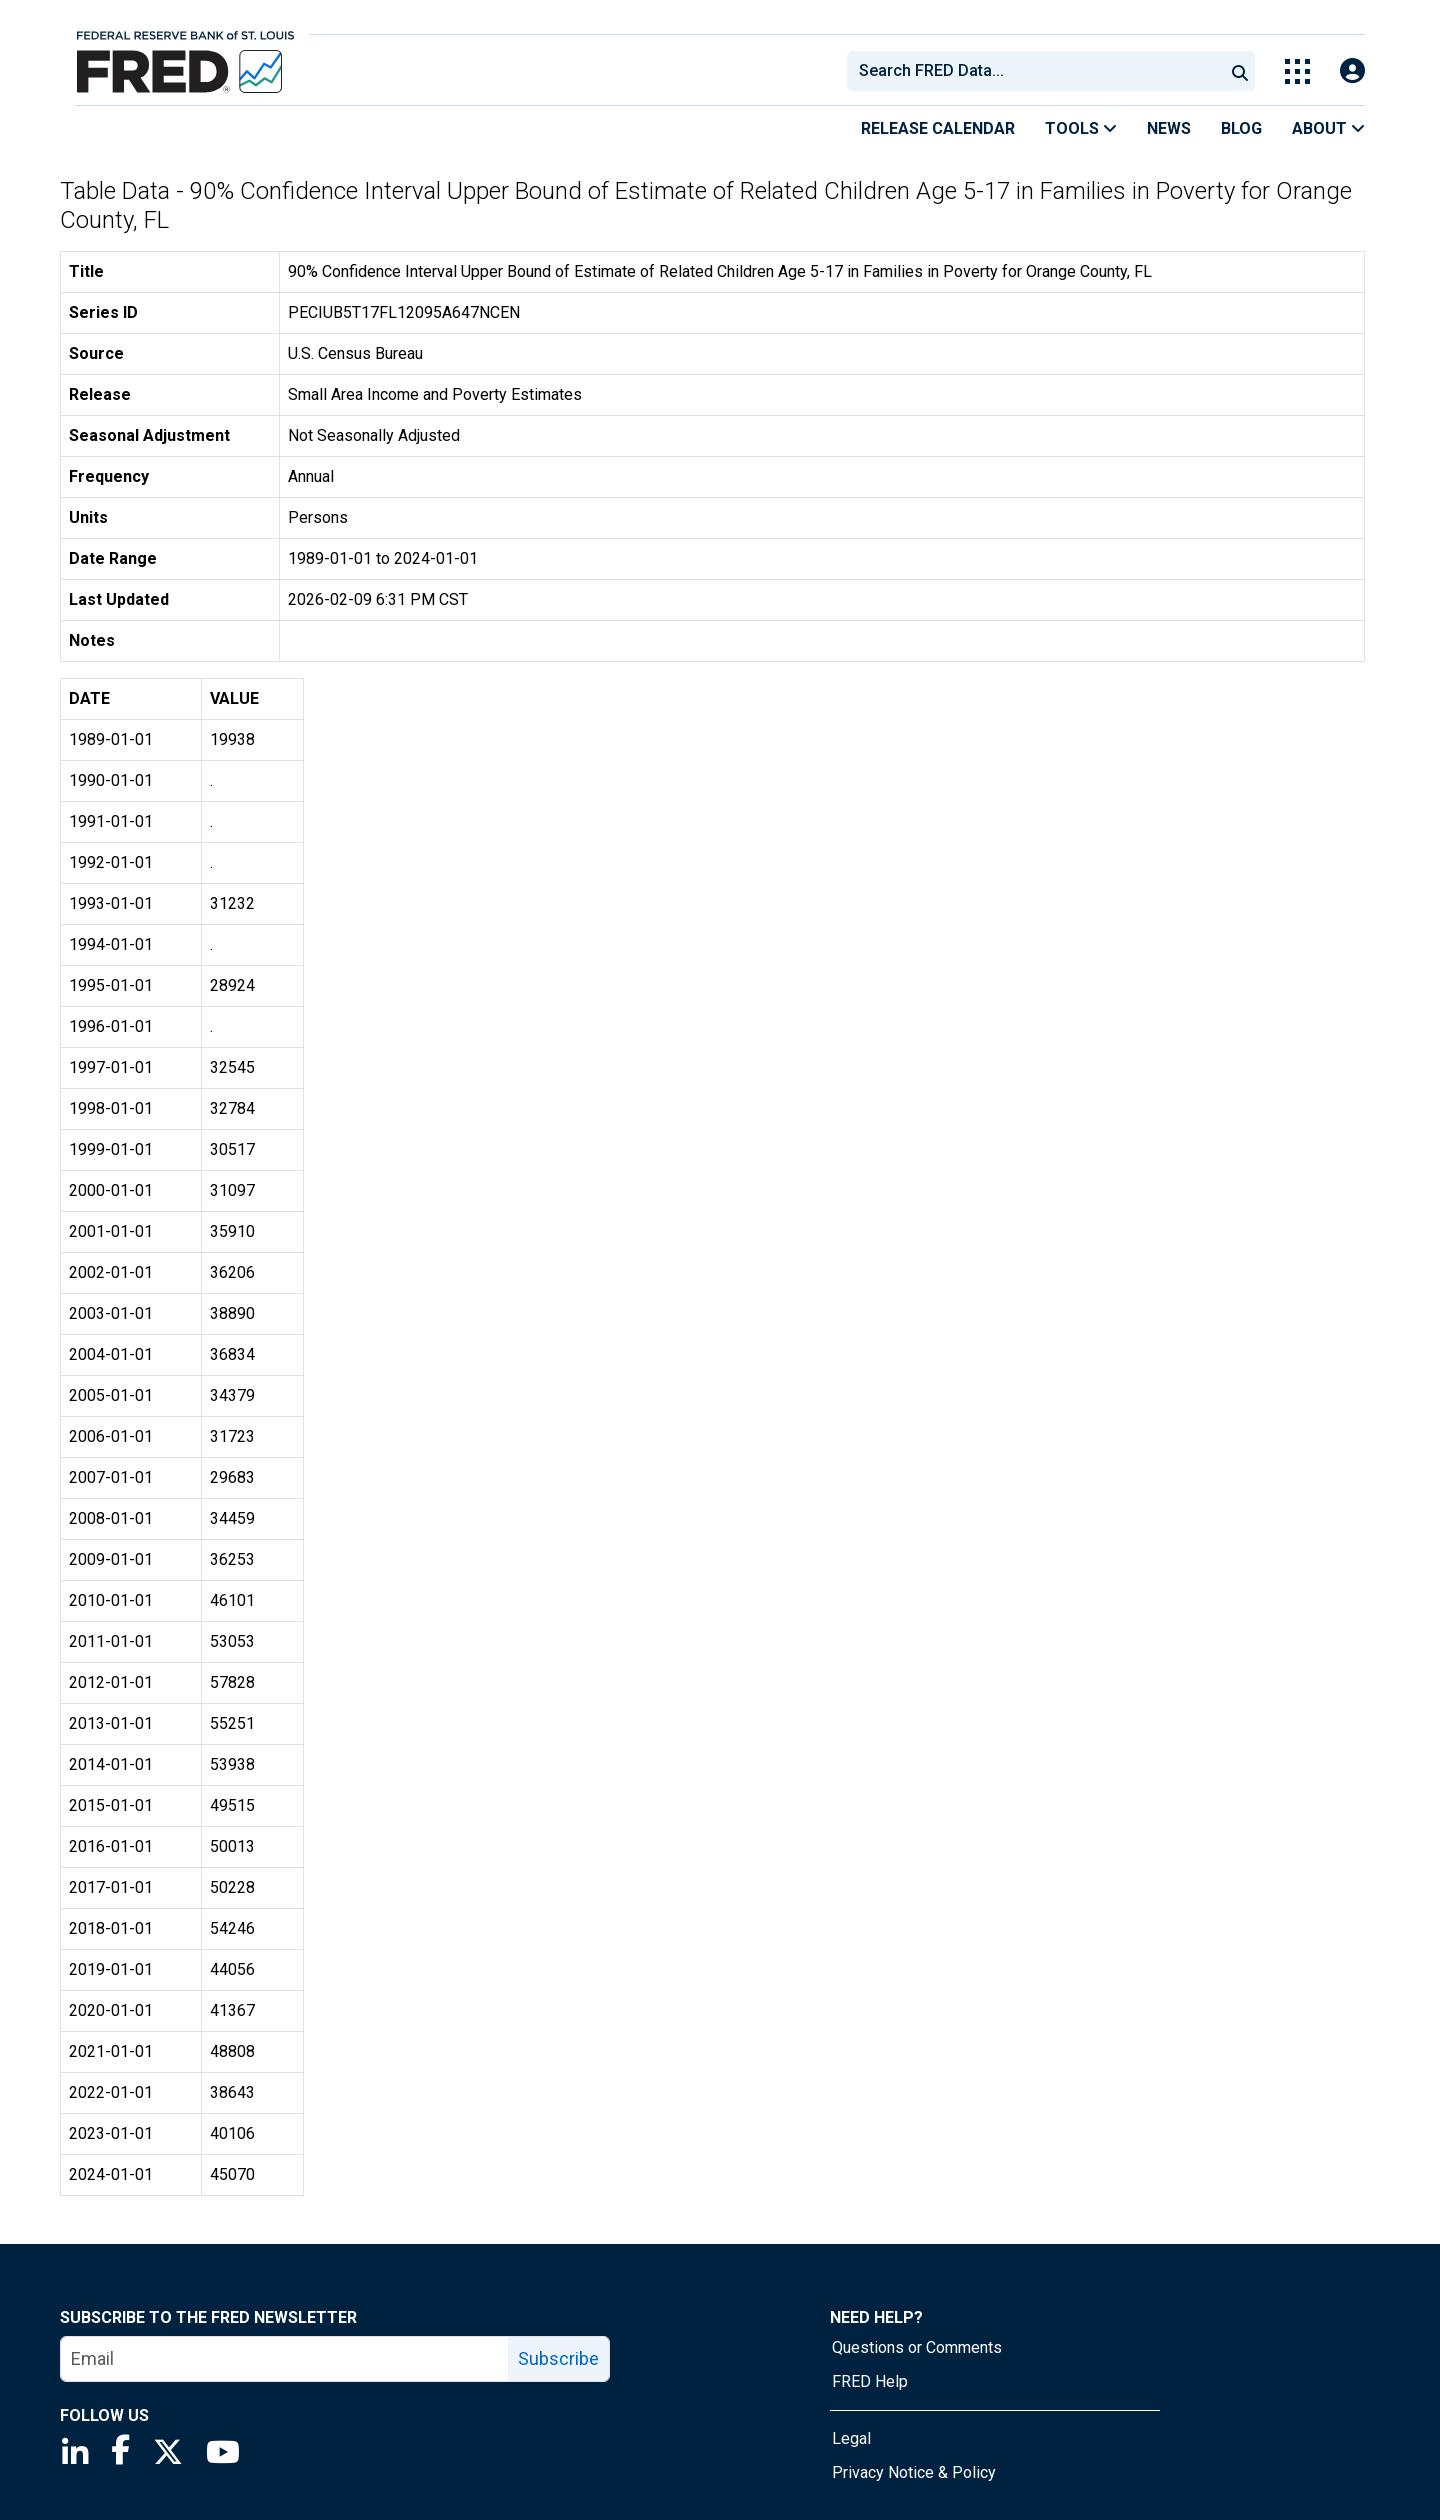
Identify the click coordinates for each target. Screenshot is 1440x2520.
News (1169, 128)
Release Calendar (938, 128)
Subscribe (558, 2358)
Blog (1241, 128)
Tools (1081, 128)
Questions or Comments (917, 2347)
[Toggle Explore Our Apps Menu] (1297, 71)
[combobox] (1034, 71)
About (1328, 128)
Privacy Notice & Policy (914, 2472)
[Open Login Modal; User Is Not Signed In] (1352, 71)
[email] (285, 2359)
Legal (851, 2438)
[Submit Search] (1240, 71)
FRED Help (870, 2381)
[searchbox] (1039, 71)
